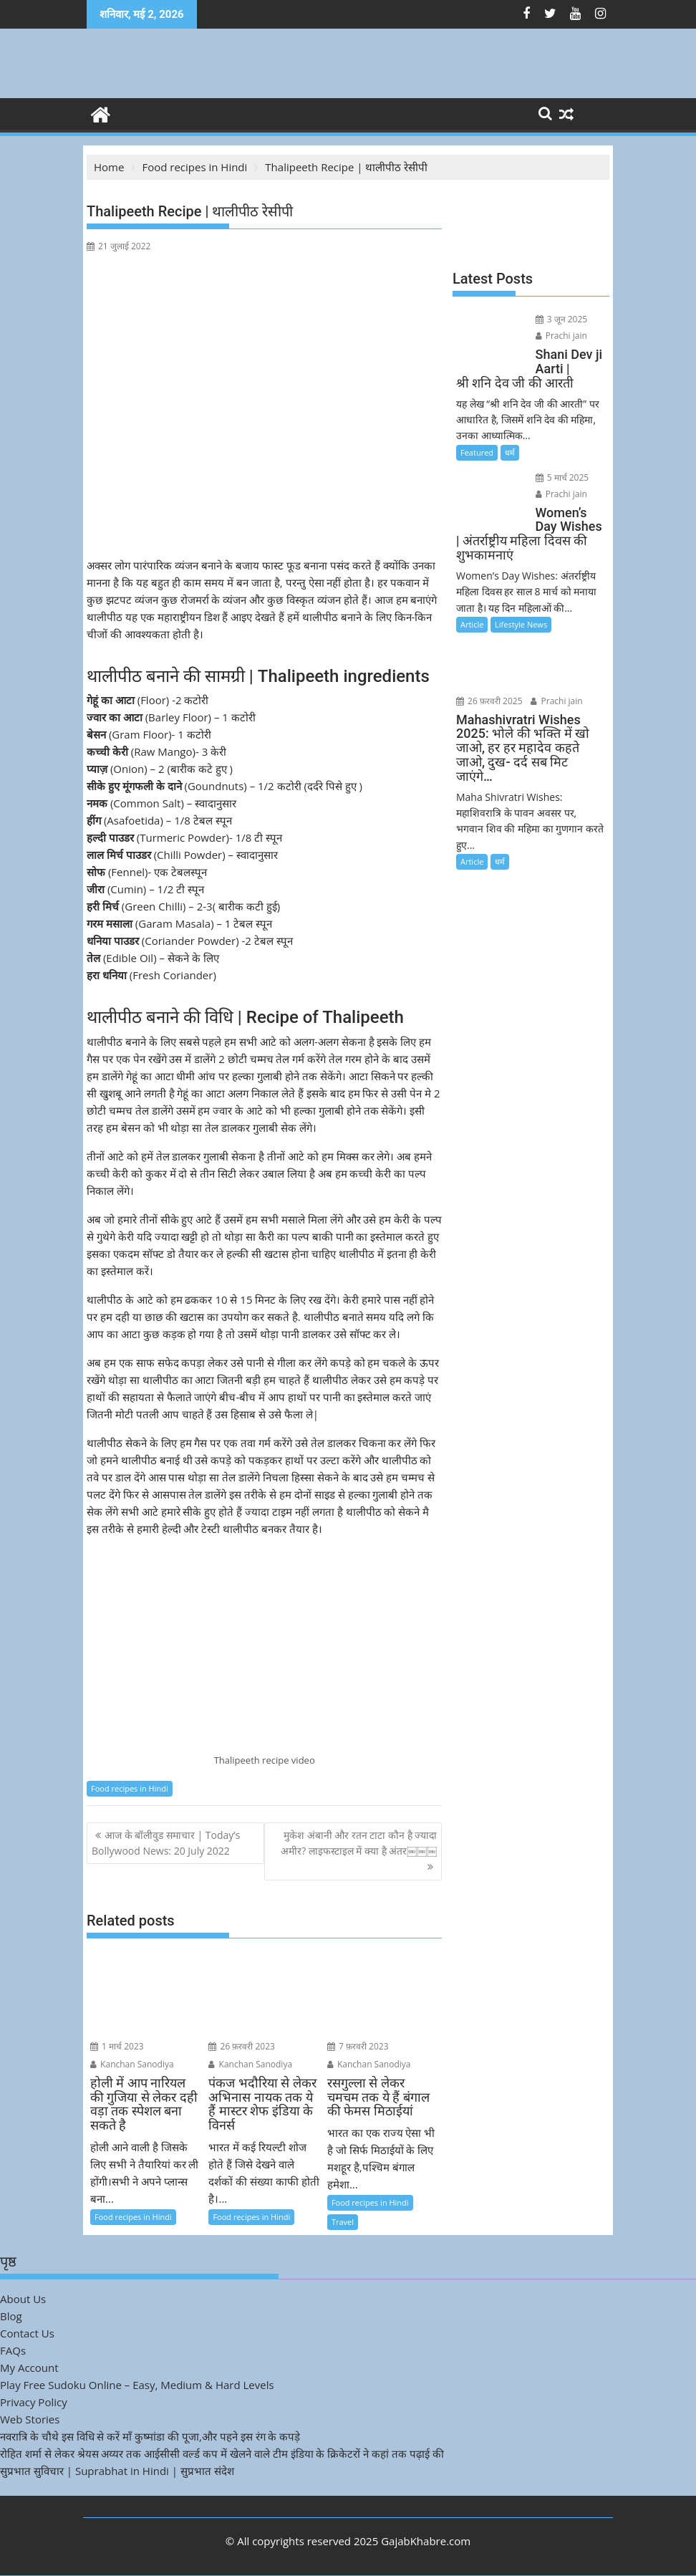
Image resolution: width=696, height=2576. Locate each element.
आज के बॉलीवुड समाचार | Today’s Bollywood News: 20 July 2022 (166, 1842)
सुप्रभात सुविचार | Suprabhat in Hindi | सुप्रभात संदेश (117, 2471)
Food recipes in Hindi (129, 1788)
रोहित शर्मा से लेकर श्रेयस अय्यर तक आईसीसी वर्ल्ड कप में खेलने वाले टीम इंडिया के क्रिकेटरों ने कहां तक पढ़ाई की (222, 2453)
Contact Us (27, 2333)
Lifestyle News (521, 610)
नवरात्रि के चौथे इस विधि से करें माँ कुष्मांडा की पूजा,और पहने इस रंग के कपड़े (150, 2436)
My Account (29, 2367)
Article (471, 610)
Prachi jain (557, 336)
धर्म (510, 452)
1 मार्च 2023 (117, 2046)
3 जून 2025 (557, 319)
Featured (476, 452)
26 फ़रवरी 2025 (564, 635)
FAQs (13, 2350)
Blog (11, 2316)
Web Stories (29, 2419)
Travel (343, 2221)
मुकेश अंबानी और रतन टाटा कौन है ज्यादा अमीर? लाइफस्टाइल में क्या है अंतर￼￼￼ (359, 1842)
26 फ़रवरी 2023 (241, 2046)
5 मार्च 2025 (558, 477)
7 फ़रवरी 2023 (358, 2046)
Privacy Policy (33, 2402)
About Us (23, 2299)
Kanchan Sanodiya (132, 2064)
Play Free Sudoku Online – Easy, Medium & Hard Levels (137, 2385)
